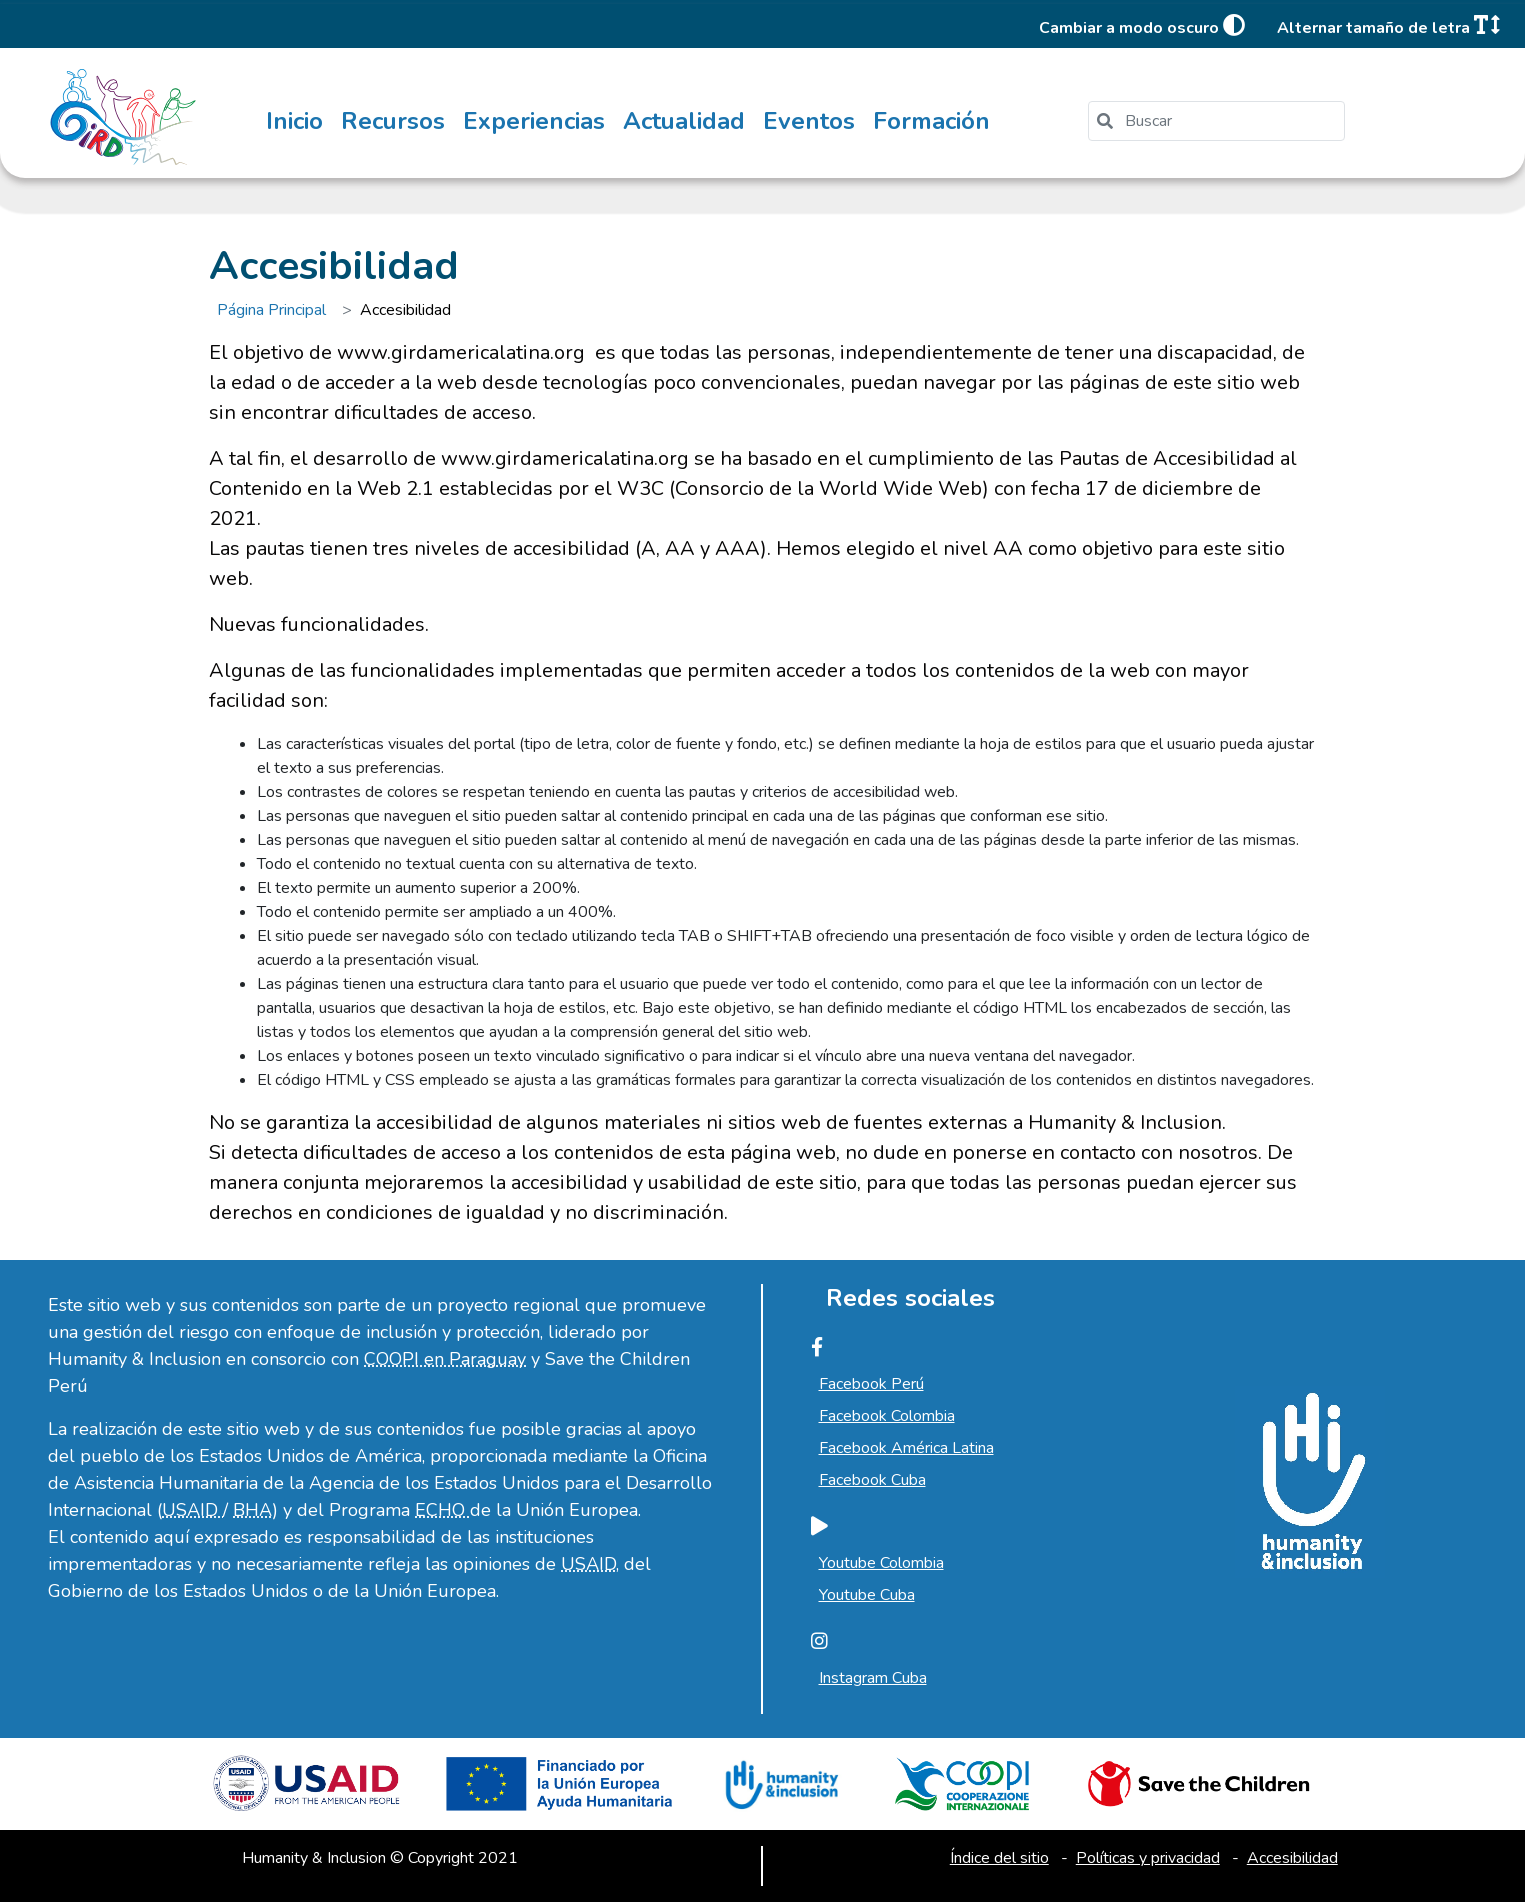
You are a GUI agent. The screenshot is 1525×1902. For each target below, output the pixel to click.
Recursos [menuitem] (393, 121)
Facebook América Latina (906, 1448)
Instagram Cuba (873, 1678)
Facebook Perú (871, 1384)
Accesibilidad (1292, 1858)
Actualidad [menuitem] (684, 121)
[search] (1224, 121)
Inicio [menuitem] (294, 121)
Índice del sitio (999, 1858)
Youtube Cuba (867, 1595)
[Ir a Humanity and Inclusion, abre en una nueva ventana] (780, 1792)
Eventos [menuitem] (809, 121)
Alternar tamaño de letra (1388, 26)
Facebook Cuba (872, 1480)
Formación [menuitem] (931, 121)
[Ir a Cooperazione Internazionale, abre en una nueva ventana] (961, 1792)
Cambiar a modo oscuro (1142, 26)
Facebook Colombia (887, 1416)
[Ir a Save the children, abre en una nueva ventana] (1199, 1792)
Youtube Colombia (881, 1563)
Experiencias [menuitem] (534, 121)
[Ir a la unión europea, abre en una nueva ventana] (563, 1792)
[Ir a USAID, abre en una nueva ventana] (309, 1792)
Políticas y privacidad (1148, 1858)
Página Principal (271, 310)
